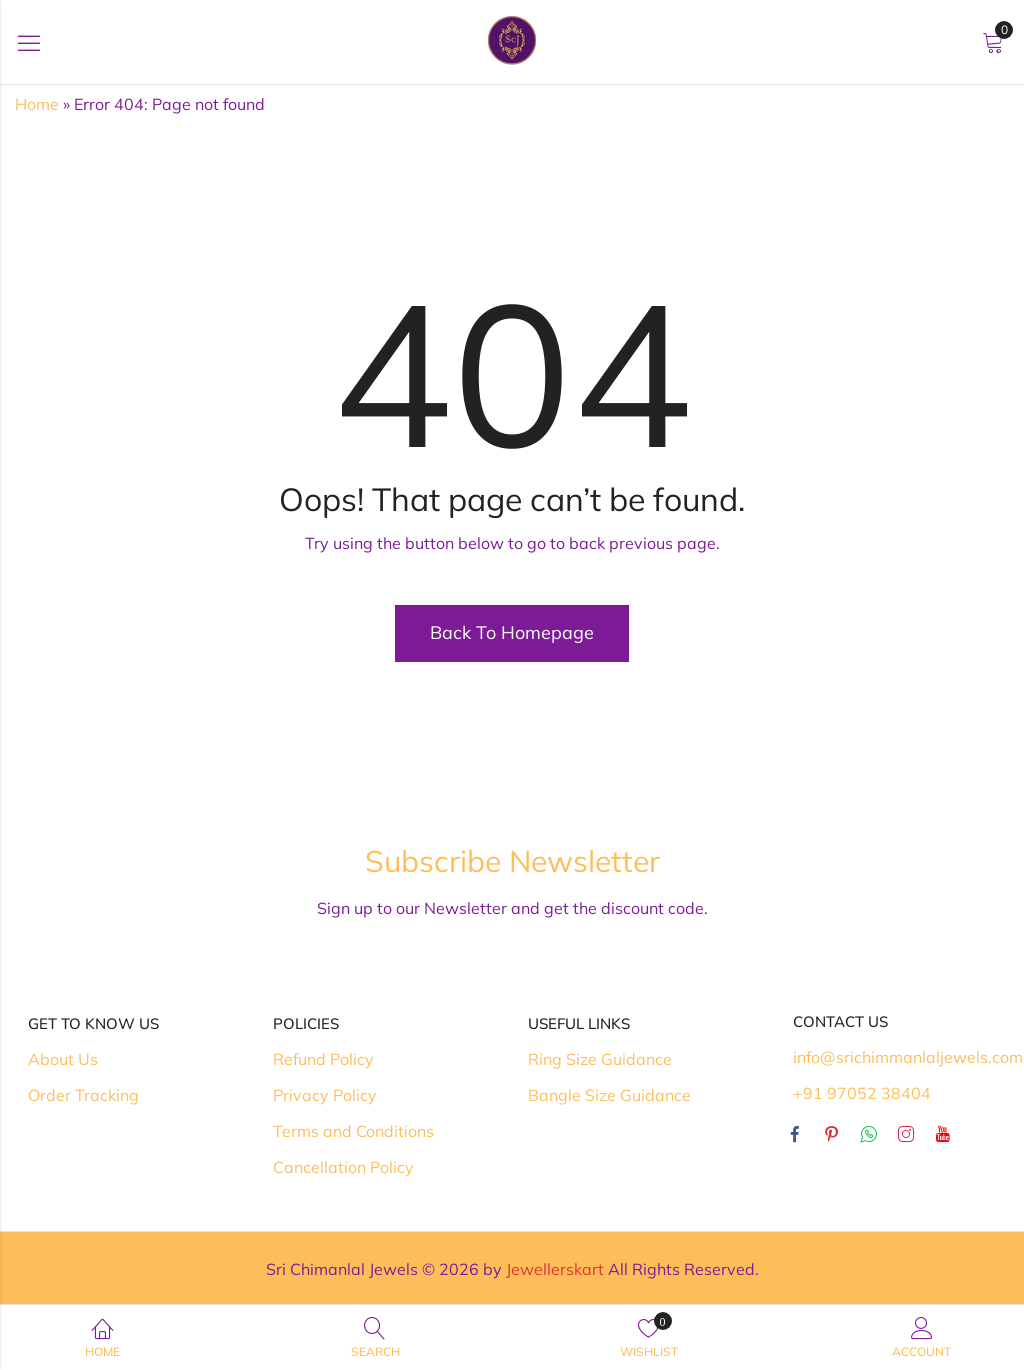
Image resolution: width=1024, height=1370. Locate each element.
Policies (306, 1023)
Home (37, 104)
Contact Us (840, 1021)
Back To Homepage (512, 632)
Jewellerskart (555, 1269)
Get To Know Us (93, 1023)
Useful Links (579, 1023)
